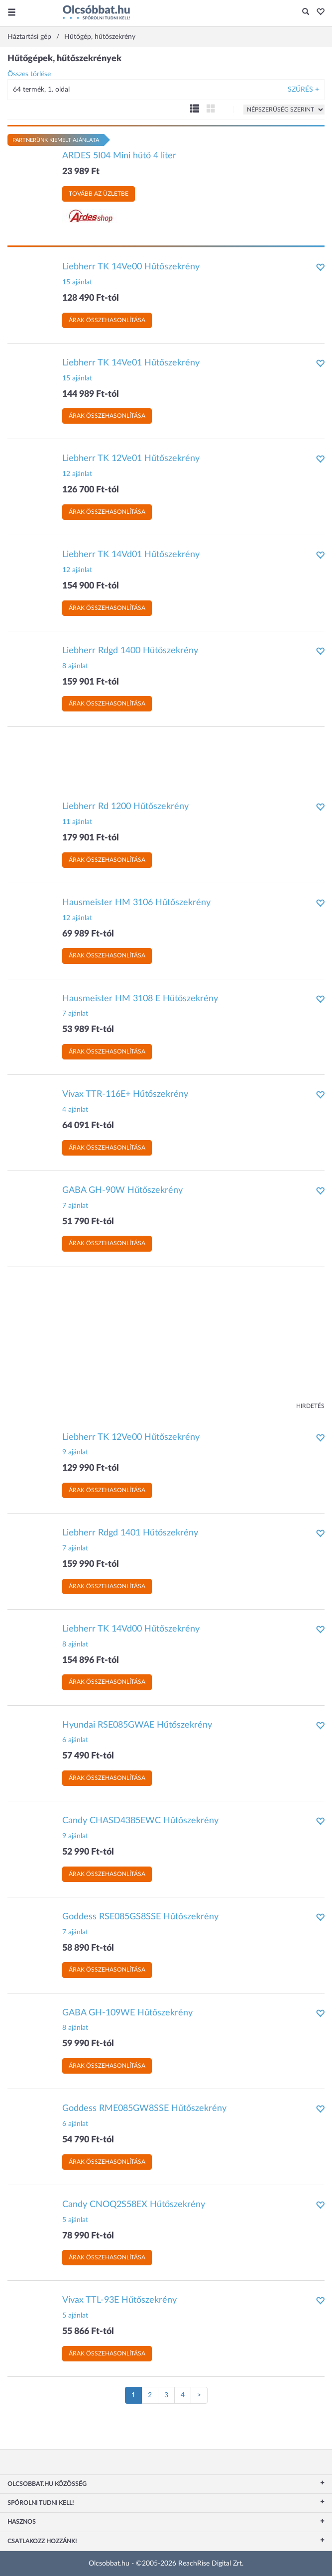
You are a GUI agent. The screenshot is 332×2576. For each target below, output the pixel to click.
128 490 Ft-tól (90, 298)
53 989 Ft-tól (88, 1029)
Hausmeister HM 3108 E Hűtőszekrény (140, 998)
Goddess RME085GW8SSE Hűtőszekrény (144, 2108)
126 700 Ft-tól (90, 489)
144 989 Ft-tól (90, 394)
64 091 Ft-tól (88, 1125)
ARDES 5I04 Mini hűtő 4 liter (119, 155)
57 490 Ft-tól (88, 1756)
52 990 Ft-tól (88, 1852)
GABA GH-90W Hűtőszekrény (122, 1190)
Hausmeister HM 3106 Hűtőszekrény (136, 902)
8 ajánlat (75, 666)
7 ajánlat (75, 1013)
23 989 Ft (81, 171)
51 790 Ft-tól (88, 1221)
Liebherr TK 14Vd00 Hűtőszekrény (131, 1629)
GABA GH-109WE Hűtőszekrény (127, 2012)
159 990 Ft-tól (90, 1564)
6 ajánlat (75, 1740)
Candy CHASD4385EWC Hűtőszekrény (140, 1820)
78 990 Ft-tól (88, 2235)
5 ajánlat (75, 2220)
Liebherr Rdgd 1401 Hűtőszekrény (130, 1532)
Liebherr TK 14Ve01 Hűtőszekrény (131, 362)
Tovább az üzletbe (98, 194)
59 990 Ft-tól (88, 2043)
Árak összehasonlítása (107, 320)
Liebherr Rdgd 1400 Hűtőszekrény (130, 650)
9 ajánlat (75, 1452)
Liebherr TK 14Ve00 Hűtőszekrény (131, 266)
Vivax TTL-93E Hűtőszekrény (119, 2300)
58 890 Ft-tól (88, 1948)
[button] (318, 12)
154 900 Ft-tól (90, 586)
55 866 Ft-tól (88, 2331)
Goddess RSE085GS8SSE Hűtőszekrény (140, 1916)
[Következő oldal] (199, 2395)
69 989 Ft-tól (88, 934)
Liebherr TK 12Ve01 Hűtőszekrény (131, 458)
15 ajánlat (77, 282)
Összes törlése (29, 74)
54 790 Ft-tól (88, 2139)
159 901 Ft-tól (90, 682)
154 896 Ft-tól (90, 1660)
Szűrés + (303, 89)
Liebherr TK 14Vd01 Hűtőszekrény (131, 554)
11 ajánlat (77, 822)
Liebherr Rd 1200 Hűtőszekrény (125, 806)
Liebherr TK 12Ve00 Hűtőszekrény (131, 1437)
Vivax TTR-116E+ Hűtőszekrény (125, 1094)
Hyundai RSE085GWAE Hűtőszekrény (137, 1725)
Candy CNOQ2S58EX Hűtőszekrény (133, 2204)
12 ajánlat (77, 473)
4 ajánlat (75, 1109)
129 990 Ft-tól (90, 1468)
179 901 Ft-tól (90, 837)
